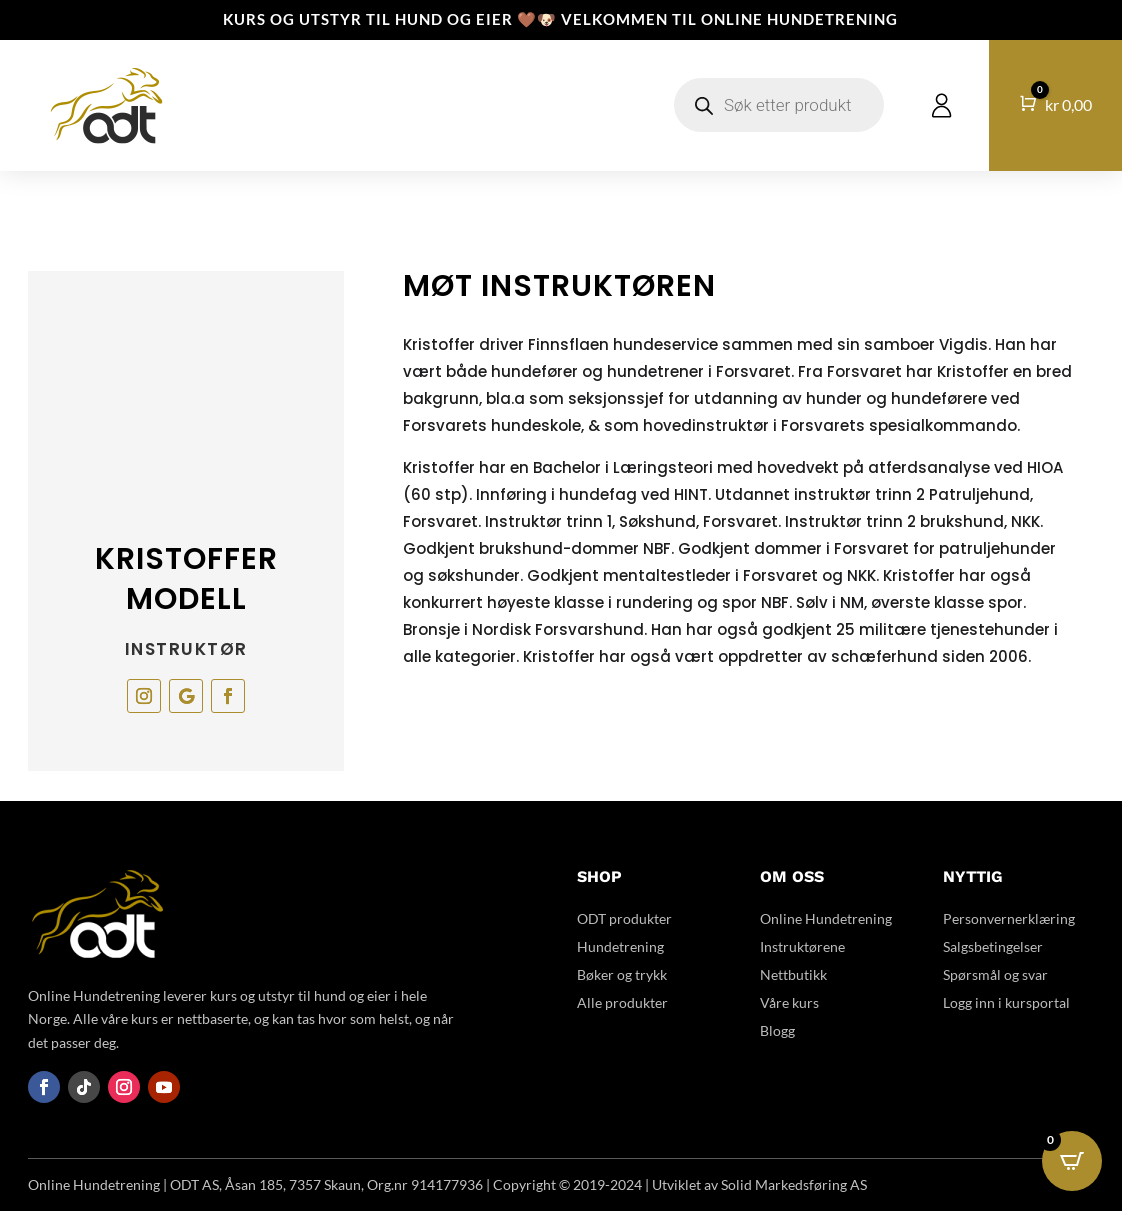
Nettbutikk (793, 974)
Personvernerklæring (1009, 918)
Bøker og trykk (622, 974)
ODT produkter (624, 918)
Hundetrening (620, 946)
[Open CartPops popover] (1072, 1161)
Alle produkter (622, 1002)
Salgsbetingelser (993, 946)
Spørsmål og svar (995, 974)
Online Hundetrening (826, 918)
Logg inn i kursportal (1006, 1002)
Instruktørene (802, 946)
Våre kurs (789, 1002)
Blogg (777, 1030)
